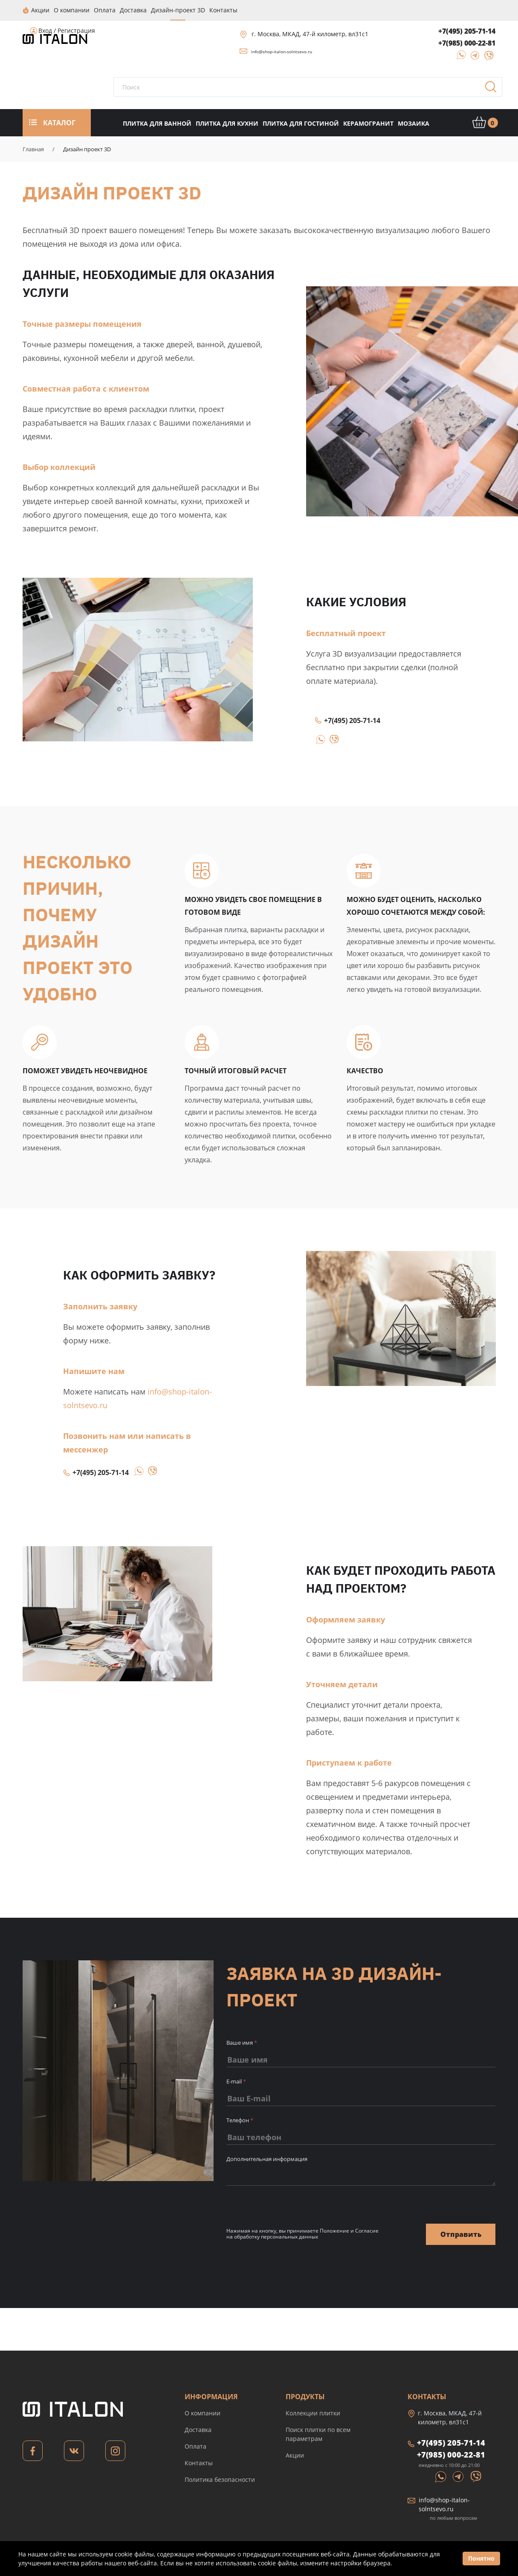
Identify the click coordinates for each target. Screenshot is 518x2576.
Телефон (239, 2120)
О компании (202, 2413)
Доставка (198, 2429)
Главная (33, 149)
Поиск (493, 89)
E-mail (236, 2081)
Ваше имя (241, 2042)
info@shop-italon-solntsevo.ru (281, 51)
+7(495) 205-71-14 (466, 30)
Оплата (195, 2446)
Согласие (367, 2230)
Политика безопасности (220, 2479)
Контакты (199, 2462)
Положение (335, 2230)
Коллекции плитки (313, 2413)
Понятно (481, 2558)
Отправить (460, 2233)
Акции (295, 2455)
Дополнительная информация (266, 2158)
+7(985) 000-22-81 (466, 42)
